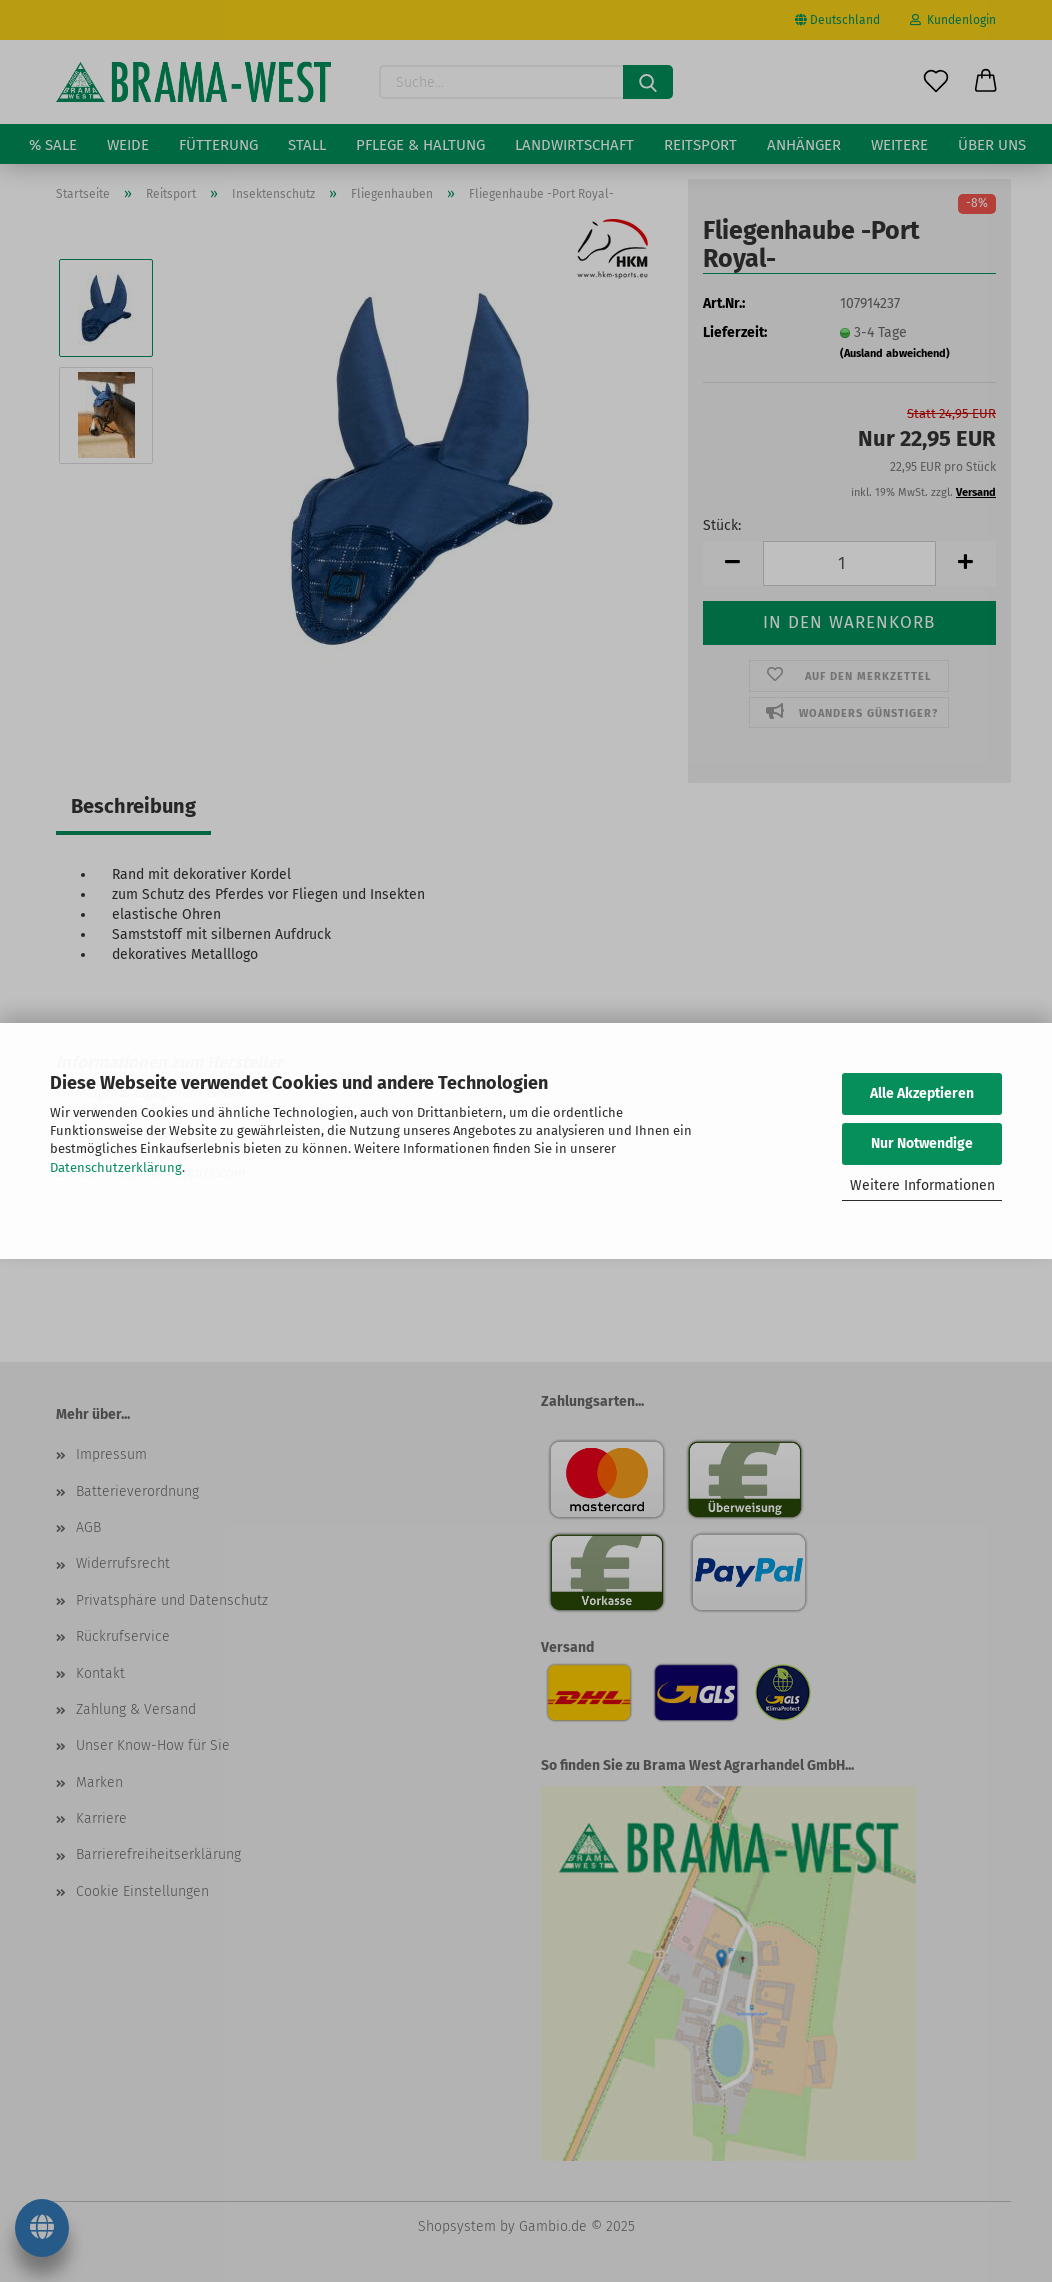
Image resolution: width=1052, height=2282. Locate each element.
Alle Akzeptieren (922, 1093)
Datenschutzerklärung (116, 1167)
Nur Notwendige (922, 1143)
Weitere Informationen (922, 1185)
